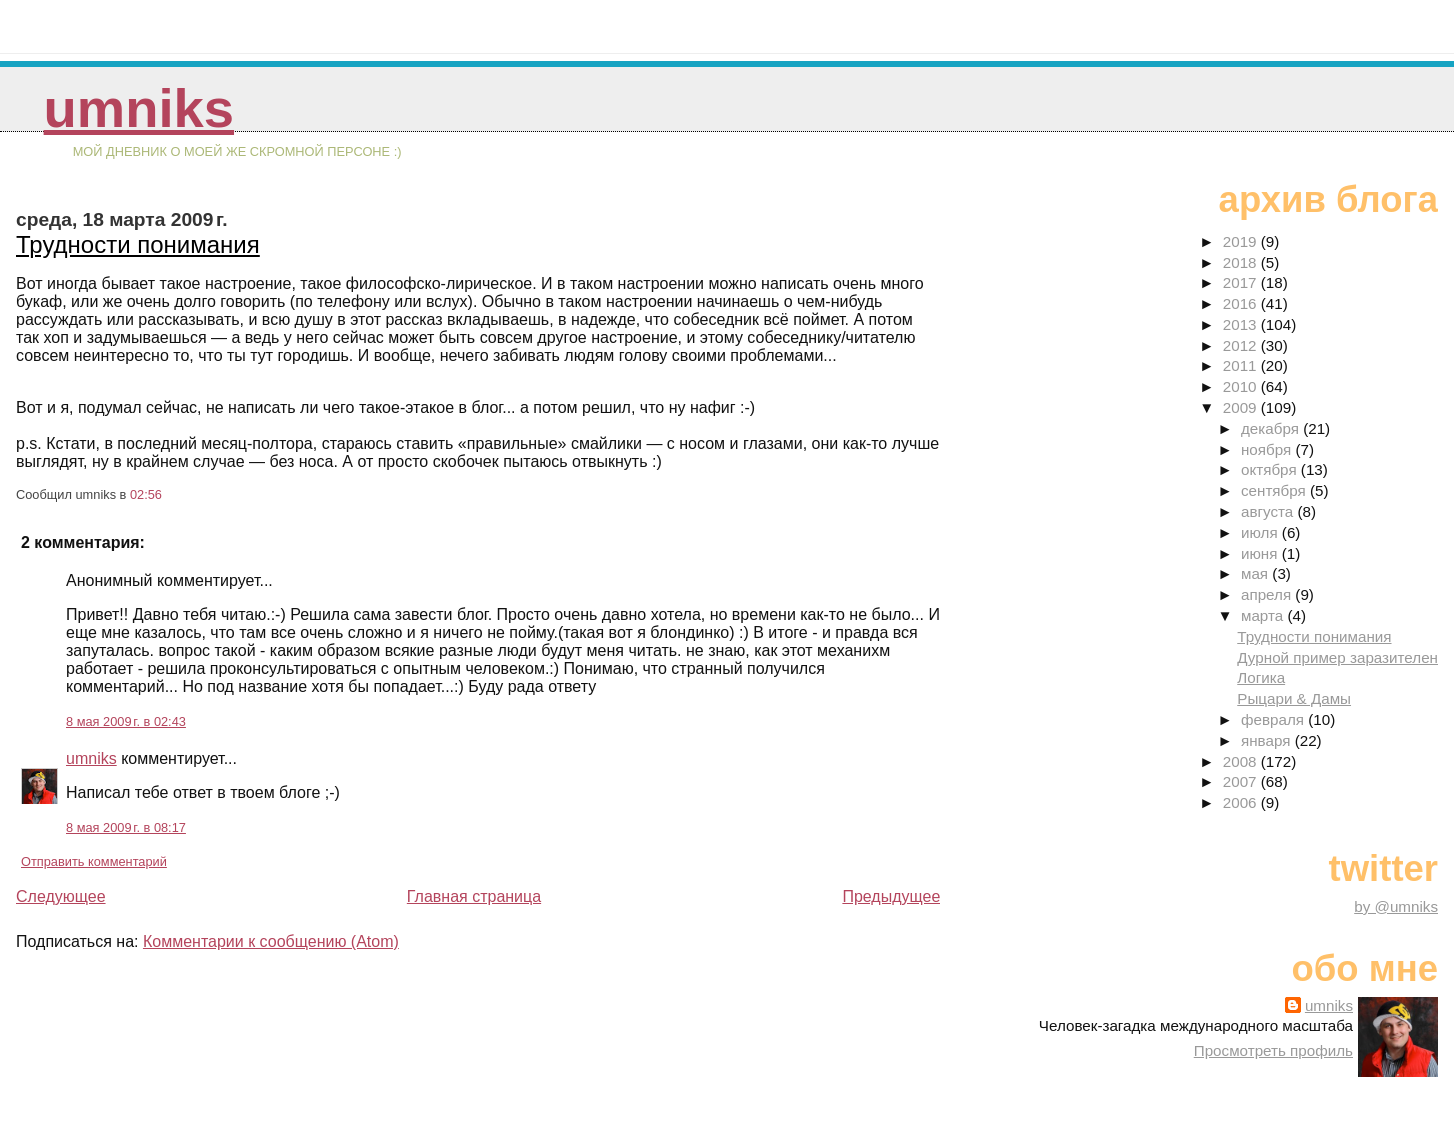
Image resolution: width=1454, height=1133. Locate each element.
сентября (1275, 490)
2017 (1242, 282)
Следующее (61, 896)
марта (1264, 615)
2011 (1242, 365)
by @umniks (1396, 906)
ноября (1268, 449)
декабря (1272, 428)
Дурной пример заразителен (1337, 657)
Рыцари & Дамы (1294, 698)
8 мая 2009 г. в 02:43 (126, 721)
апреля (1268, 594)
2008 (1242, 761)
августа (1269, 511)
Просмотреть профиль (1273, 1050)
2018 (1242, 262)
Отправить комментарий (94, 861)
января (1268, 740)
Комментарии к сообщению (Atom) (271, 941)
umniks (139, 108)
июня (1261, 553)
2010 (1242, 386)
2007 (1242, 781)
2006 (1242, 802)
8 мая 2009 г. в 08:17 (126, 827)
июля (1261, 532)
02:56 (146, 494)
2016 (1242, 303)
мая (1256, 573)
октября (1271, 469)
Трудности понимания (138, 244)
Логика (1261, 677)
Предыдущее (891, 896)
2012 (1242, 345)
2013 (1242, 324)
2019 (1242, 241)
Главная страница (474, 896)
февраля (1274, 719)
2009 (1242, 407)
